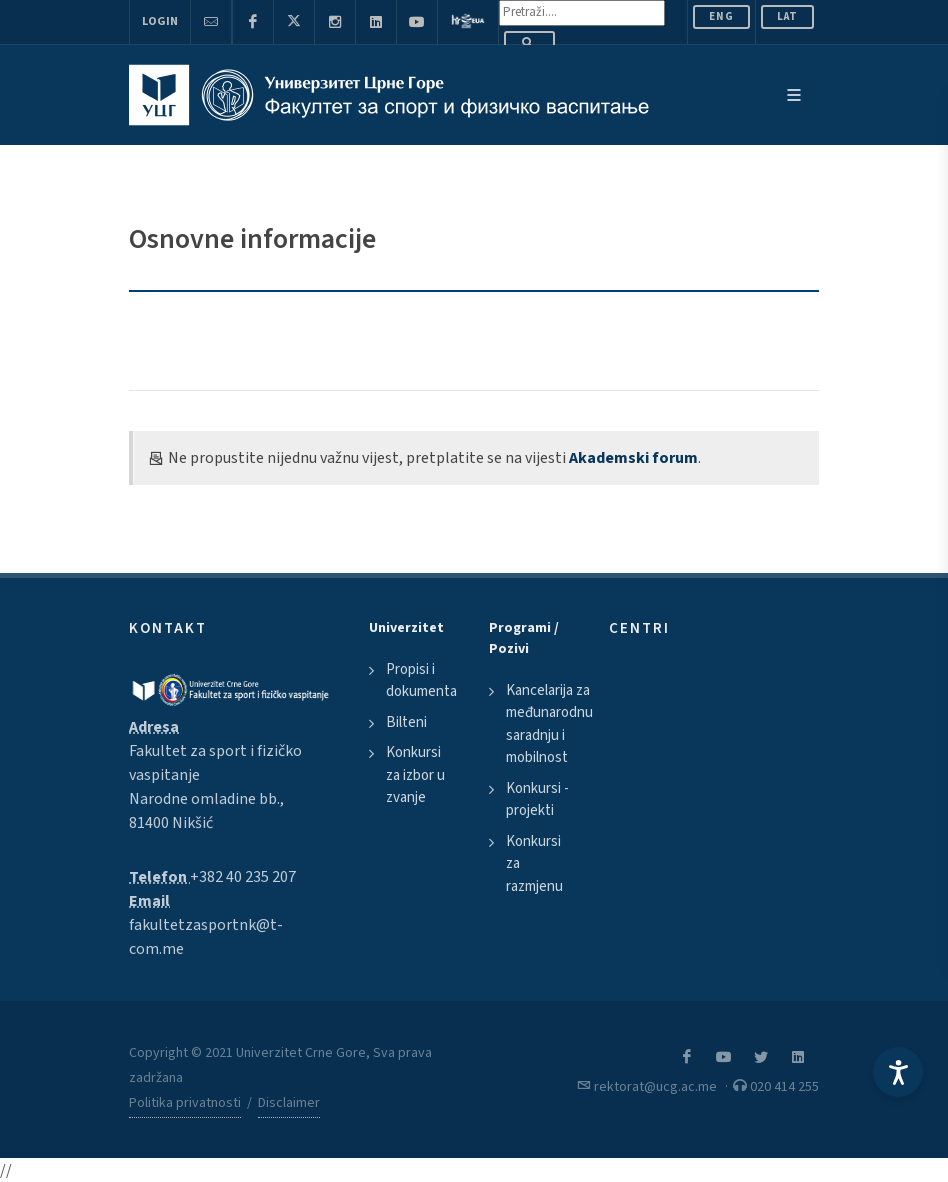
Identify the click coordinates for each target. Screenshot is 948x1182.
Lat (787, 16)
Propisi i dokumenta (421, 681)
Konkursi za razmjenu (534, 864)
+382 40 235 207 (243, 877)
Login (160, 21)
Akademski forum (633, 458)
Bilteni (406, 722)
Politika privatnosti (185, 1103)
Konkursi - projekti (537, 800)
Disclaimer (289, 1103)
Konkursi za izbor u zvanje (415, 775)
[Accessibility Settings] (898, 1072)
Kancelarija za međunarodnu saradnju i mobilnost (549, 724)
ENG (721, 16)
